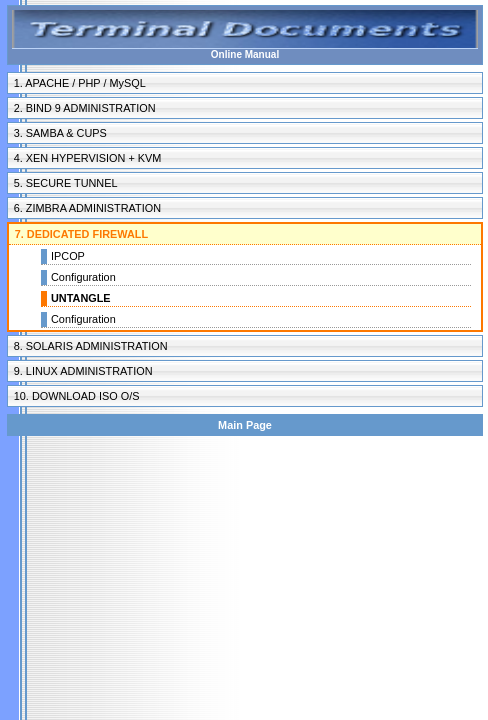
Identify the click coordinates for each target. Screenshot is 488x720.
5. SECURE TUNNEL (66, 183)
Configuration (83, 277)
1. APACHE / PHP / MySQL (80, 83)
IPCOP (68, 256)
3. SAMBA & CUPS (60, 133)
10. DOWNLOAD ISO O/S (77, 396)
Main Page (245, 425)
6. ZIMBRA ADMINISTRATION (87, 208)
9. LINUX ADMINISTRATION (83, 371)
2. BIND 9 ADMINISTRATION (85, 108)
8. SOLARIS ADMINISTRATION (91, 346)
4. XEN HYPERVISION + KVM (88, 158)
